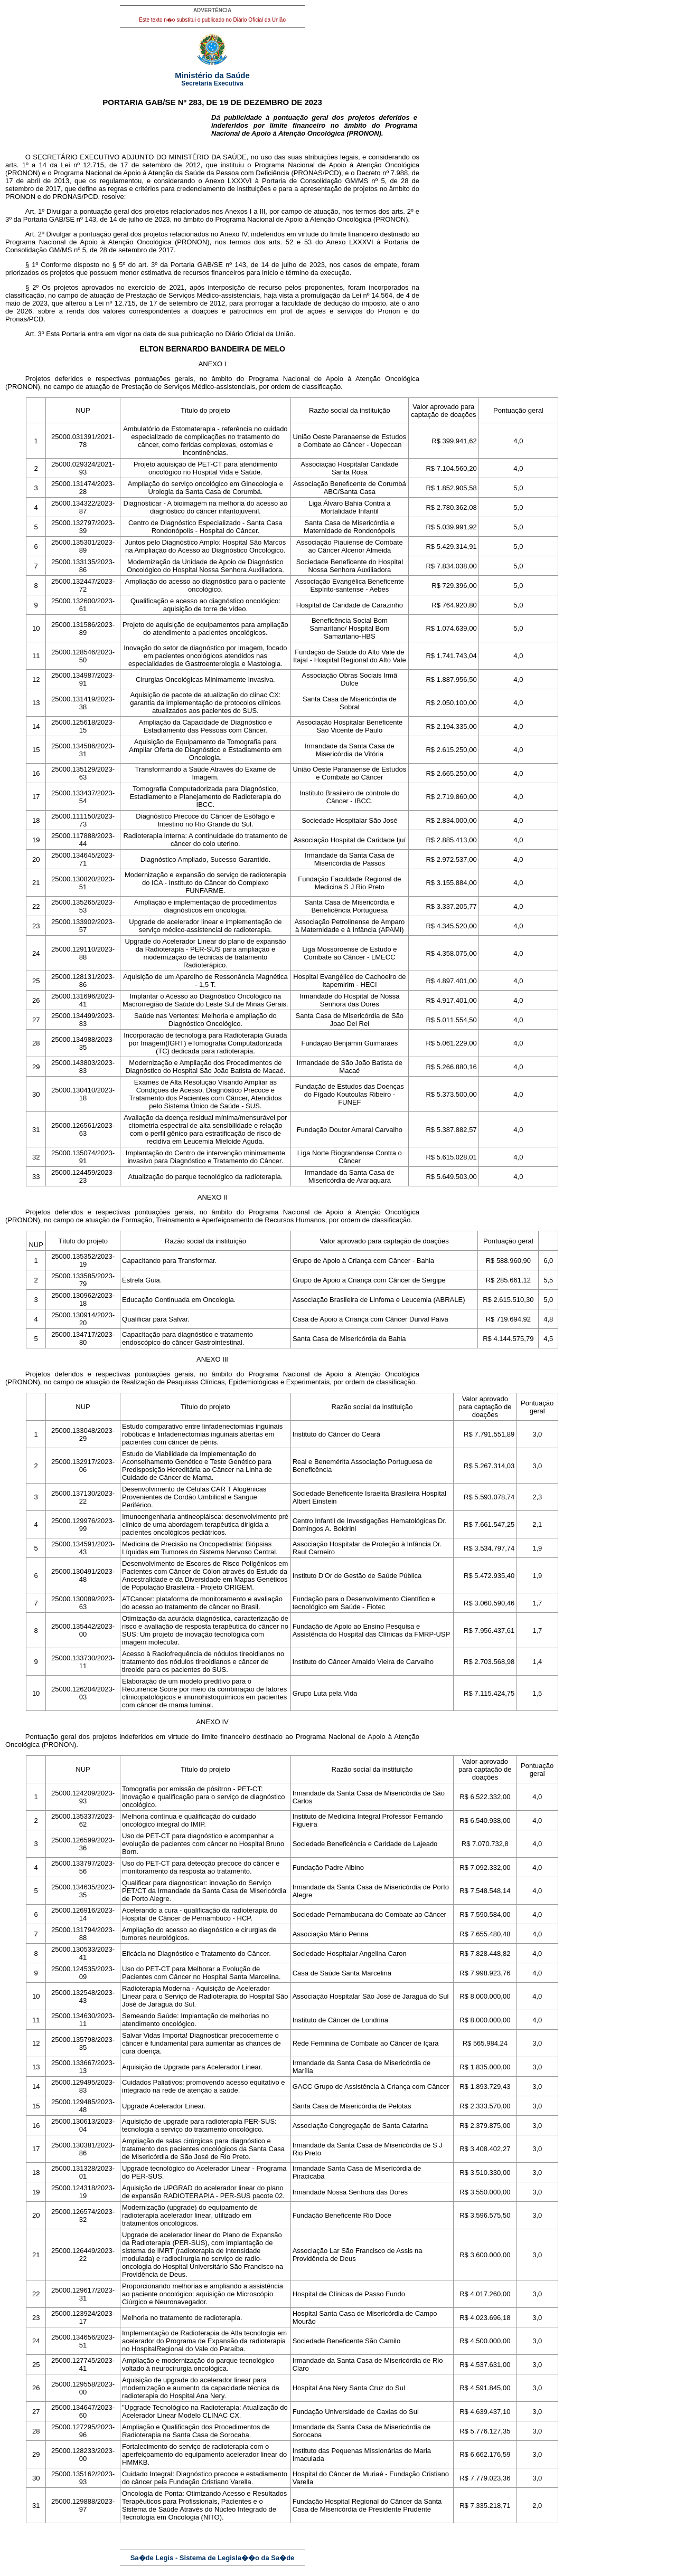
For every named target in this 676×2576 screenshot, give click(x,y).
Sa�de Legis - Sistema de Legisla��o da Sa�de (212, 2558)
